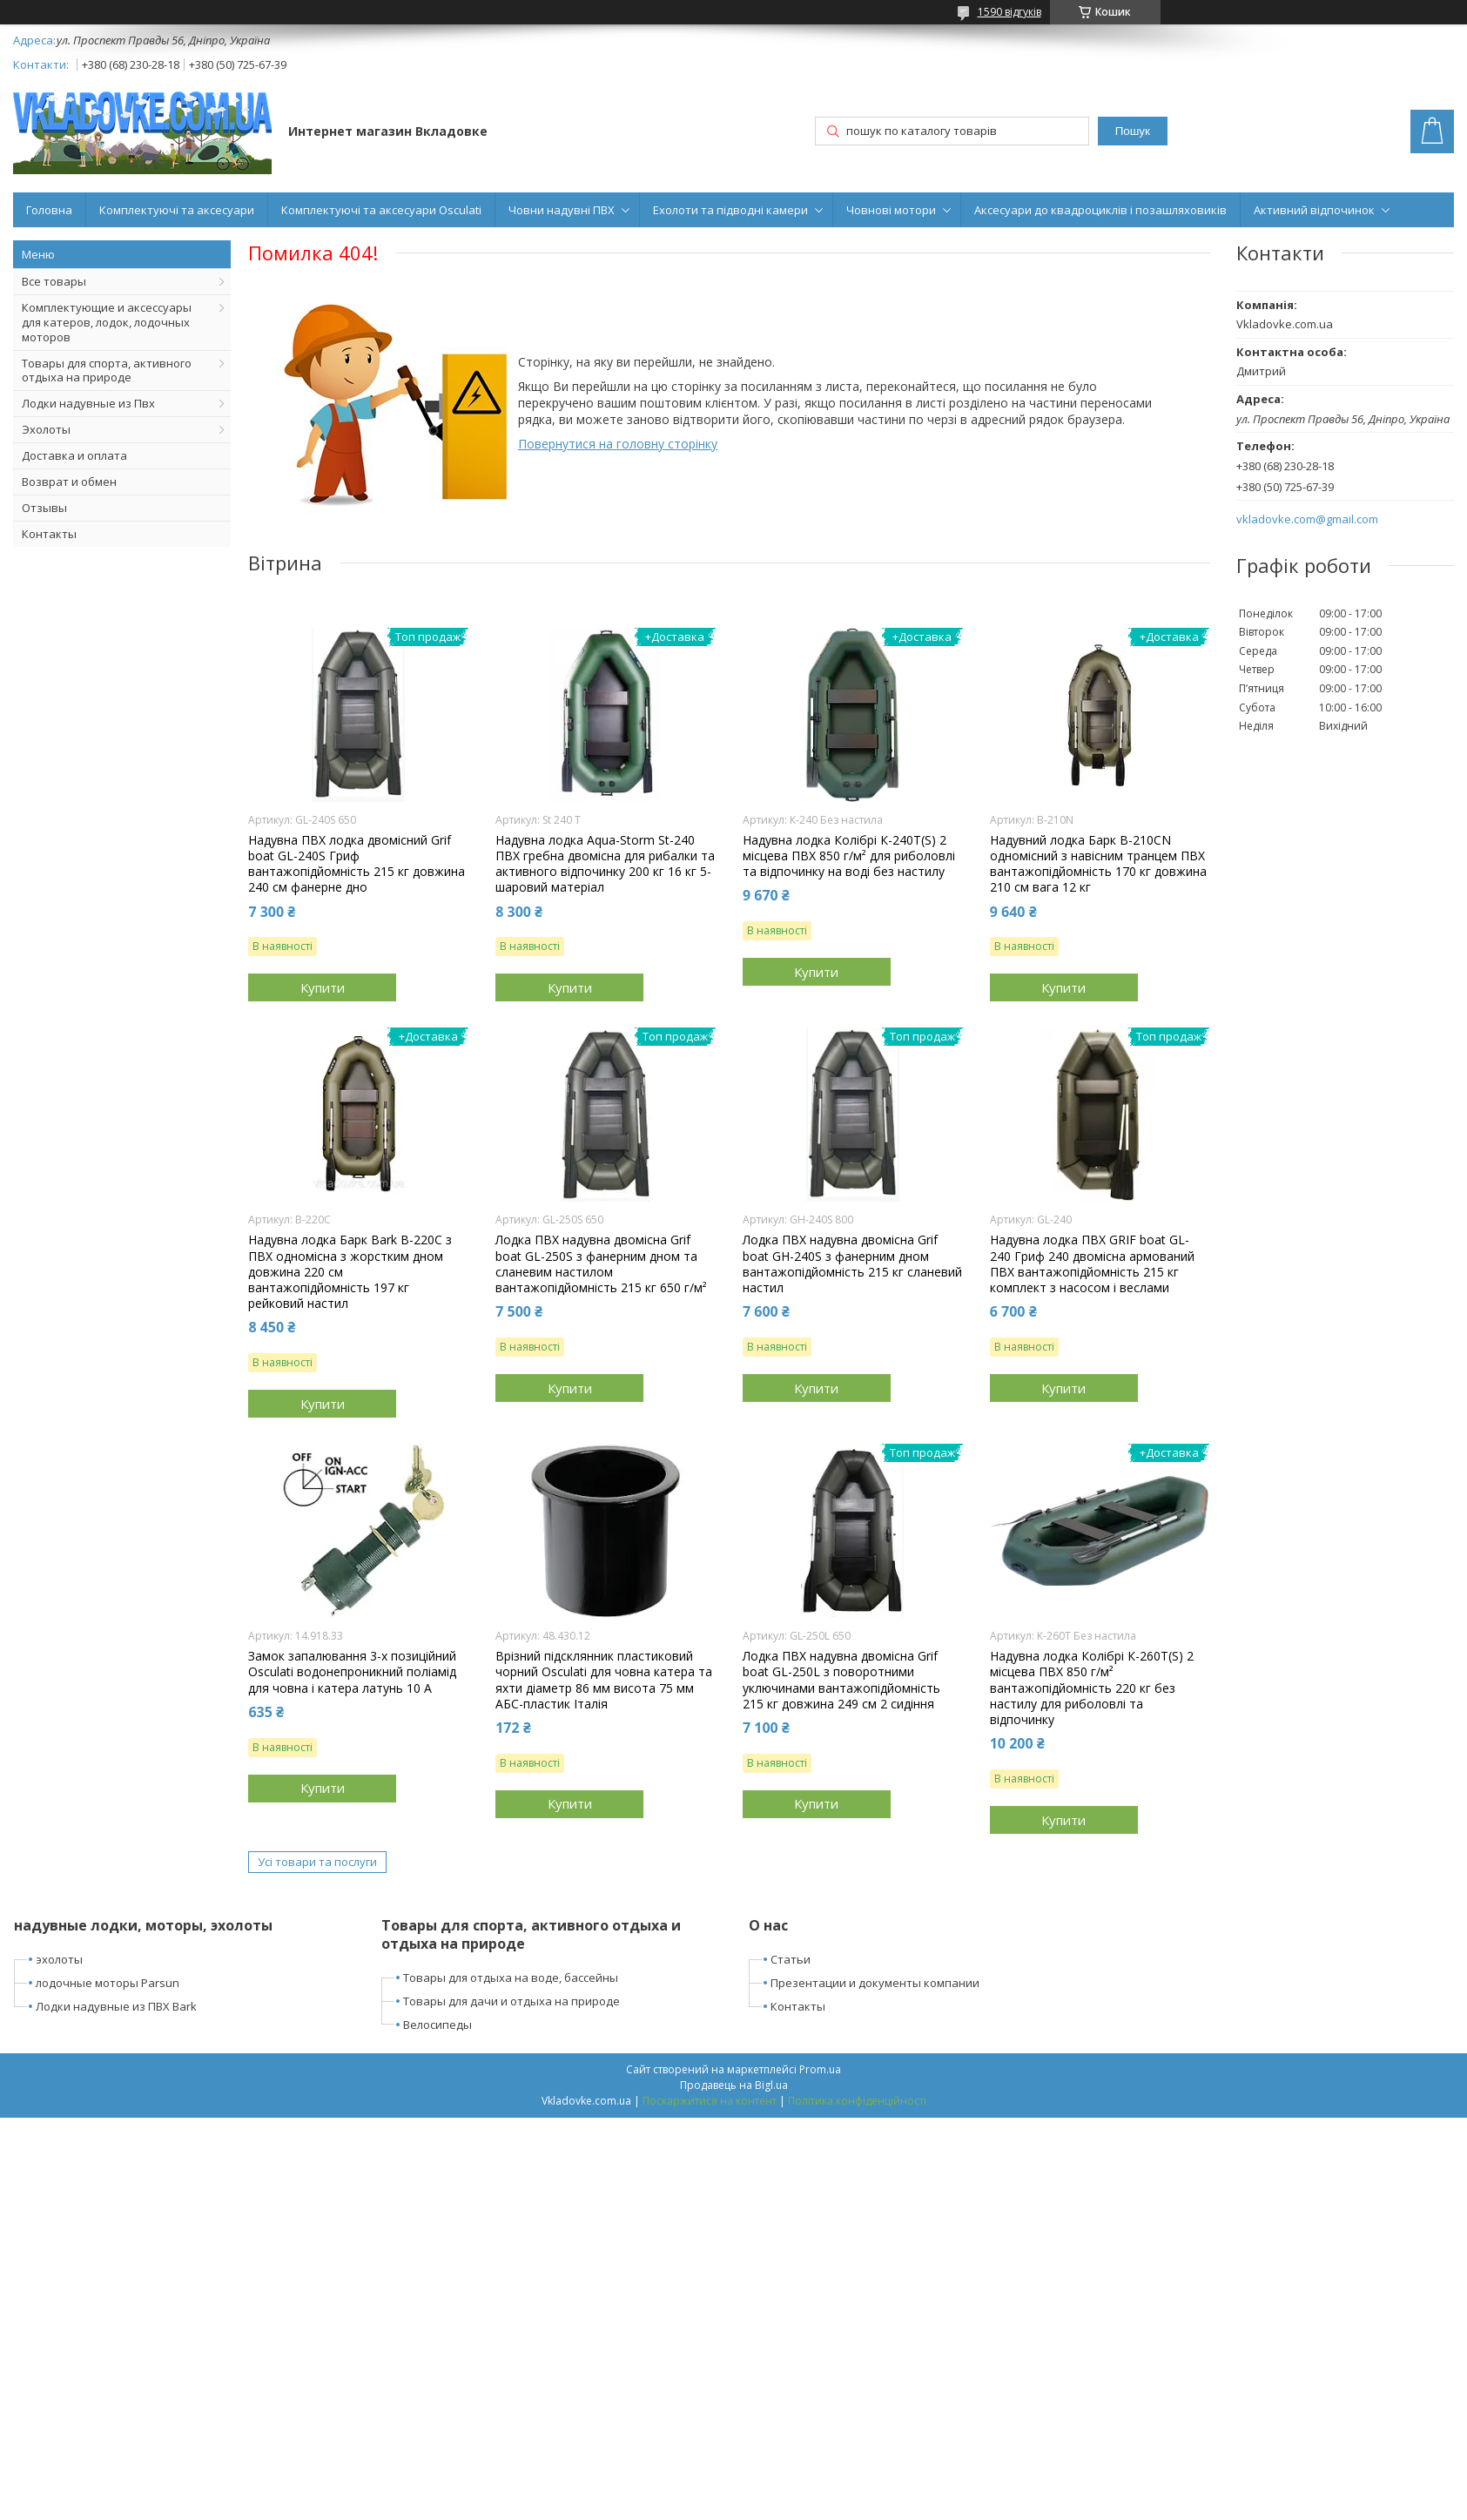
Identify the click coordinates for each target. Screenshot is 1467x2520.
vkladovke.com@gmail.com (1307, 519)
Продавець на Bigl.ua (734, 2085)
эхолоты (59, 1959)
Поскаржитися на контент (710, 2100)
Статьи (791, 1959)
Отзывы (44, 507)
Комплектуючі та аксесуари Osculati (381, 210)
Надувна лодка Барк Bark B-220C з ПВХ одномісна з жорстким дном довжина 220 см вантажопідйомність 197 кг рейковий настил (350, 1271)
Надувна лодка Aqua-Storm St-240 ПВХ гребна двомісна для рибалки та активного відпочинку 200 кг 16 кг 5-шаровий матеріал (605, 864)
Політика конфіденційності (857, 2100)
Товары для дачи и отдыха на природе (511, 2001)
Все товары (54, 281)
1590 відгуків (1009, 11)
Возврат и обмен (69, 481)
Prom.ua (820, 2069)
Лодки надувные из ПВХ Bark (116, 2006)
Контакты (49, 534)
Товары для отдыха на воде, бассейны (510, 1977)
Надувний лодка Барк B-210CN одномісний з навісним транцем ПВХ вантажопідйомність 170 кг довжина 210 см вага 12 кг (1098, 864)
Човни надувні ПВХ (561, 210)
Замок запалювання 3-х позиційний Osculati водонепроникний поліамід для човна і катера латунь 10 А (352, 1671)
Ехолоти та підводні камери (730, 210)
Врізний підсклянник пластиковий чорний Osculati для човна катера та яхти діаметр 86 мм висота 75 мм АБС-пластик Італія (603, 1680)
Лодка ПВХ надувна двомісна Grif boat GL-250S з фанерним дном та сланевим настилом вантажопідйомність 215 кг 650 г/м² (601, 1264)
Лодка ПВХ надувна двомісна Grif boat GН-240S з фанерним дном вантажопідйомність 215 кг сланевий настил (852, 1264)
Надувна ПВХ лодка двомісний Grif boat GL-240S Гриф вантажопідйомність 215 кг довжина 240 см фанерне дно (356, 864)
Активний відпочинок (1314, 210)
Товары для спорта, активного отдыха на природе (107, 370)
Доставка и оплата (74, 455)
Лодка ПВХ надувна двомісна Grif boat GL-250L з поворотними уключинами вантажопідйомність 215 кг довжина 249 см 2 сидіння (841, 1680)
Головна (49, 210)
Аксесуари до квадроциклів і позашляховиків (1100, 210)
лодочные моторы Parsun (107, 1983)
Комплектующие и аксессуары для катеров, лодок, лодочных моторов (107, 322)
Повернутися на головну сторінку (617, 443)
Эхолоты (46, 429)
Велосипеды (437, 2024)
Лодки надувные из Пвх (88, 403)
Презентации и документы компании (875, 1983)
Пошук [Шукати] (1132, 131)
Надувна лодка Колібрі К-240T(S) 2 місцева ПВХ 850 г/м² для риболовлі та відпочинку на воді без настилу (849, 855)
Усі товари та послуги (317, 1862)
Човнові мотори (891, 210)
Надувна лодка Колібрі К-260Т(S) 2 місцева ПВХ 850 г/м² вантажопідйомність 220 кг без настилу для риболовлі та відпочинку (1092, 1688)
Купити (322, 987)
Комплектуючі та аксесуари (176, 210)
